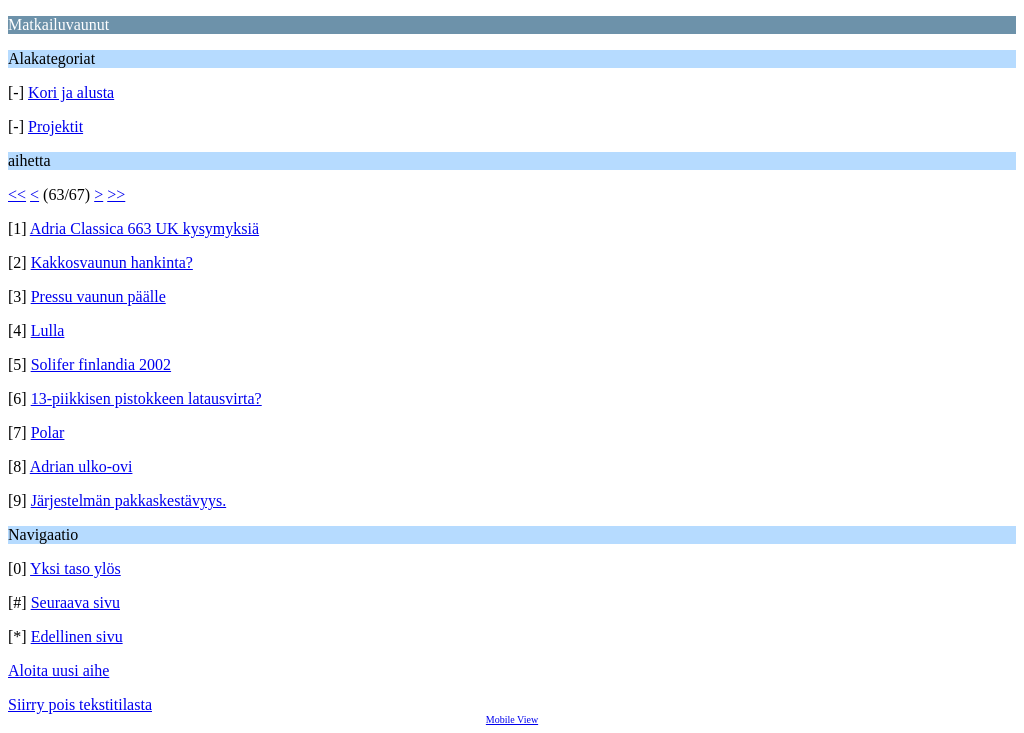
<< (17, 194)
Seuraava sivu (75, 602)
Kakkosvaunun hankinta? (112, 262)
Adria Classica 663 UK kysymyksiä (144, 228)
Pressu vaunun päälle (98, 296)
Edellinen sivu (77, 636)
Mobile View (512, 719)
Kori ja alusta (71, 92)
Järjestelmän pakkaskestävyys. (129, 500)
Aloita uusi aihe (58, 670)
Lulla (48, 330)
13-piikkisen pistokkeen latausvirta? (146, 398)
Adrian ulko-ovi (81, 466)
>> (116, 194)
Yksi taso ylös (75, 568)
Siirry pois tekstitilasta (80, 704)
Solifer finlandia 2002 (101, 364)
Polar (48, 432)
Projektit (55, 126)
